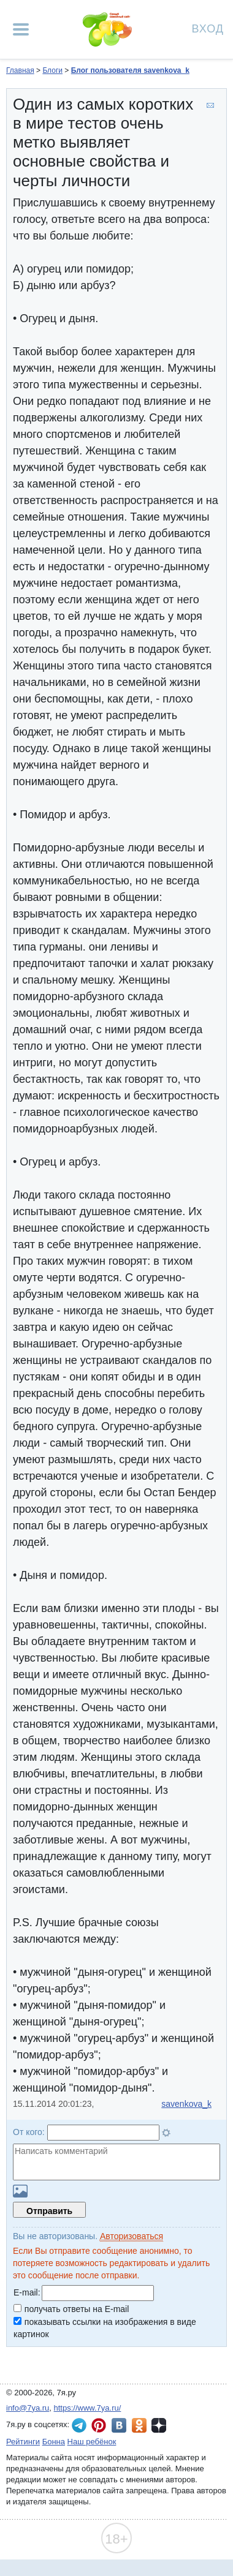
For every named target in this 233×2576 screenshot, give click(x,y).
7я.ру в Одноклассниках (139, 2425)
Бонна (53, 2441)
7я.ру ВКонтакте (119, 2425)
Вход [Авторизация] (208, 28)
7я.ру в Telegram (79, 2425)
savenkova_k (186, 2104)
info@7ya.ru (27, 2407)
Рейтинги (23, 2441)
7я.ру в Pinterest (98, 2425)
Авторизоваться (131, 2236)
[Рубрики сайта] (20, 29)
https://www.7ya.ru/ (87, 2407)
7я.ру (158, 2425)
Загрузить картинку (20, 2191)
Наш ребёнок (91, 2441)
